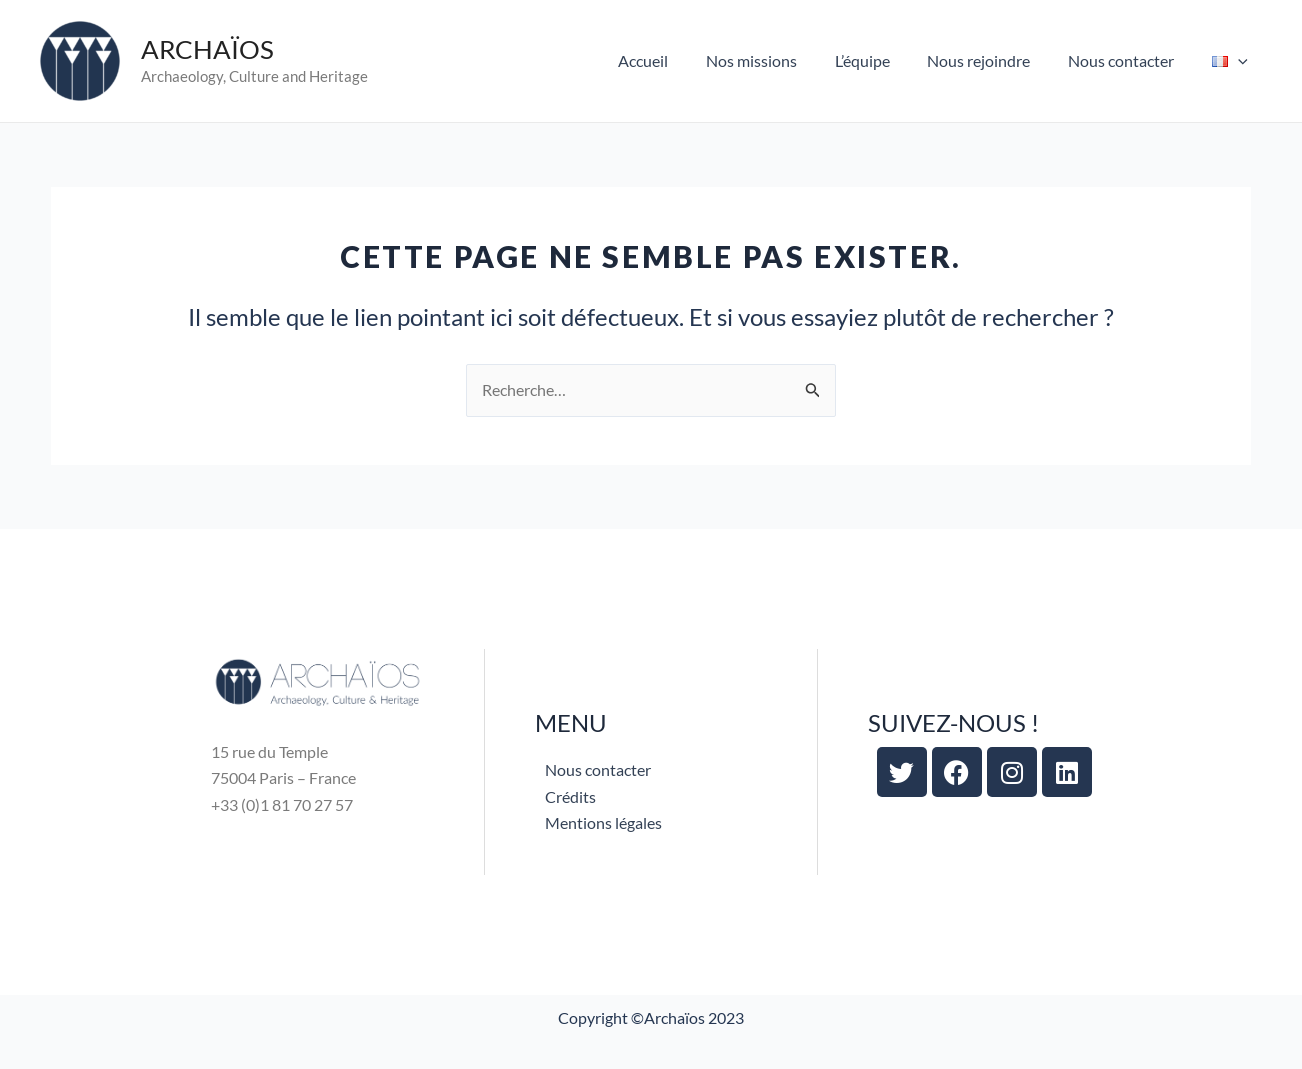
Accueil (675, 60)
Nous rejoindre (993, 60)
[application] (1241, 61)
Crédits (570, 796)
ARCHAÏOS (207, 49)
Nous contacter (1130, 60)
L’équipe (882, 60)
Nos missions (777, 60)
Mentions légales (603, 822)
